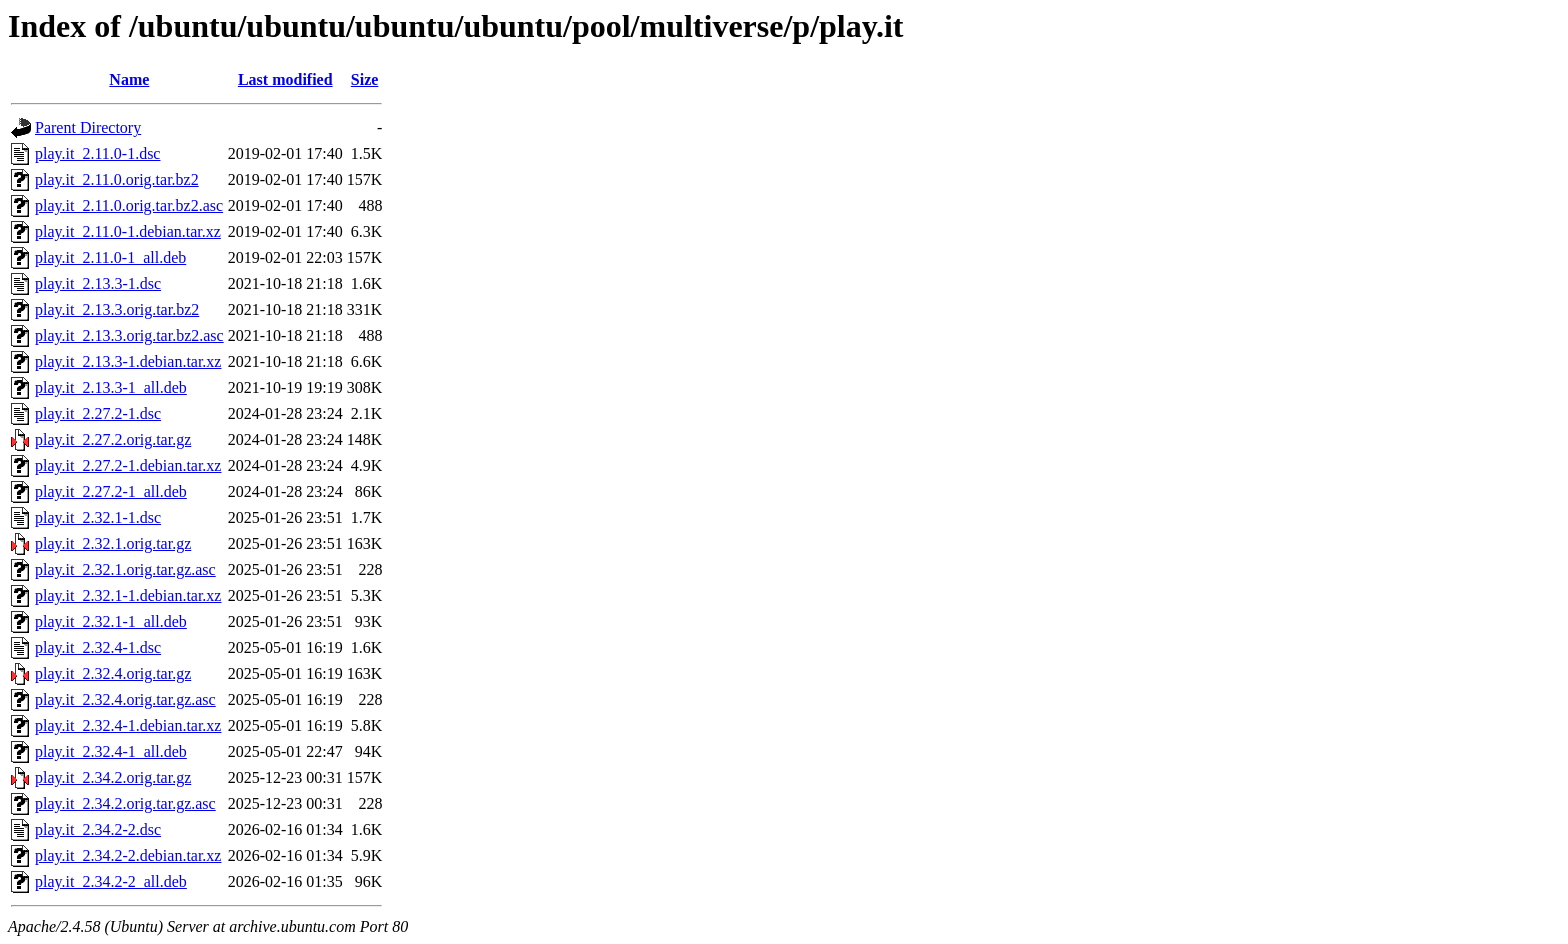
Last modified (285, 79)
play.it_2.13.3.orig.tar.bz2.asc (129, 335)
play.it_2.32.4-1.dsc (98, 647)
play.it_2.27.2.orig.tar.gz (113, 439)
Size (365, 79)
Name (129, 79)
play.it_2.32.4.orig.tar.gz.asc (125, 699)
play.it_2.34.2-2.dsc (98, 829)
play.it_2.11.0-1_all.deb (110, 257)
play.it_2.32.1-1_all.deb (111, 621)
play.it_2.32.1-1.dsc (98, 517)
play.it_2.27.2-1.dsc (98, 413)
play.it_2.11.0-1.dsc (97, 153)
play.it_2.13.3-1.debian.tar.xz (128, 361)
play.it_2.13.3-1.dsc (98, 283)
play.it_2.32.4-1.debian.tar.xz (128, 725)
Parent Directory (88, 127)
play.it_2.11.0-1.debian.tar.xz (128, 231)
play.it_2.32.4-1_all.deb (111, 751)
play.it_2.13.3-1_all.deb (111, 387)
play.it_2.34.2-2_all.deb (111, 881)
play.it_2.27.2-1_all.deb (111, 491)
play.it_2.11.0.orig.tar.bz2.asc (129, 205)
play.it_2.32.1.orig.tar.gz (113, 543)
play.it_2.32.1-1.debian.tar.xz (128, 595)
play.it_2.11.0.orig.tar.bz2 (117, 179)
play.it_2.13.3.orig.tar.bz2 (117, 309)
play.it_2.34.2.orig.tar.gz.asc (125, 803)
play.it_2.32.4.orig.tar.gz (113, 673)
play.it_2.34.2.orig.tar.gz (113, 777)
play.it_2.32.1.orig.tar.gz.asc (125, 569)
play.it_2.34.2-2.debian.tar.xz (128, 855)
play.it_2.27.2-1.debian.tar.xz (128, 465)
